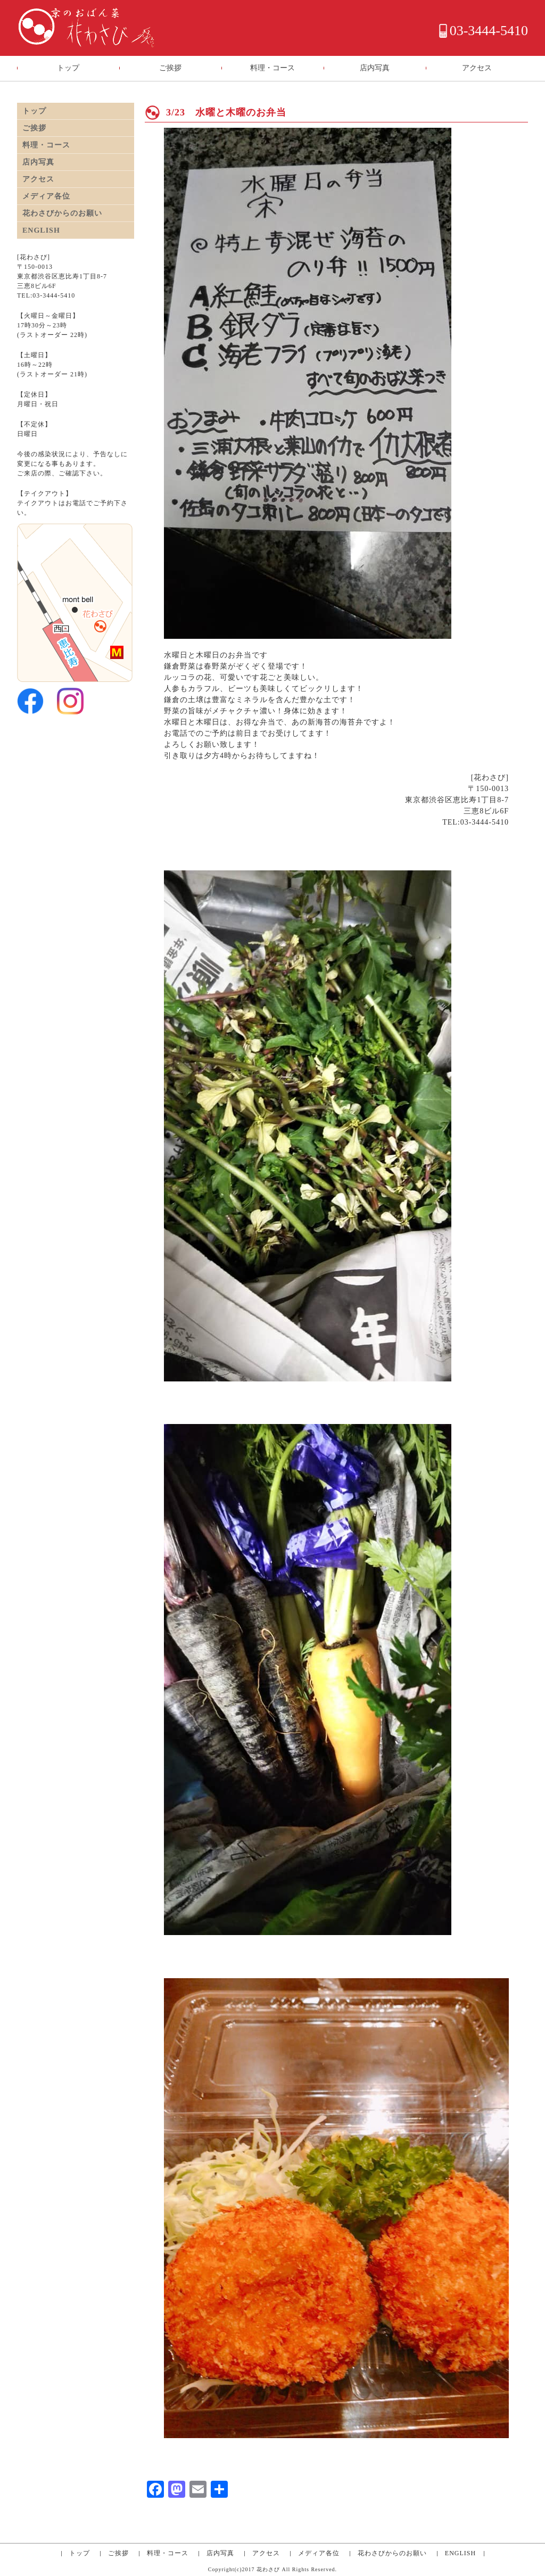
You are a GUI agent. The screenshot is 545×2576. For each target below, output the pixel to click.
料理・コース (272, 68)
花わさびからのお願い (62, 213)
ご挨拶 (170, 68)
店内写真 (375, 68)
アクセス (477, 68)
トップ (68, 68)
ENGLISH (41, 230)
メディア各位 (46, 196)
